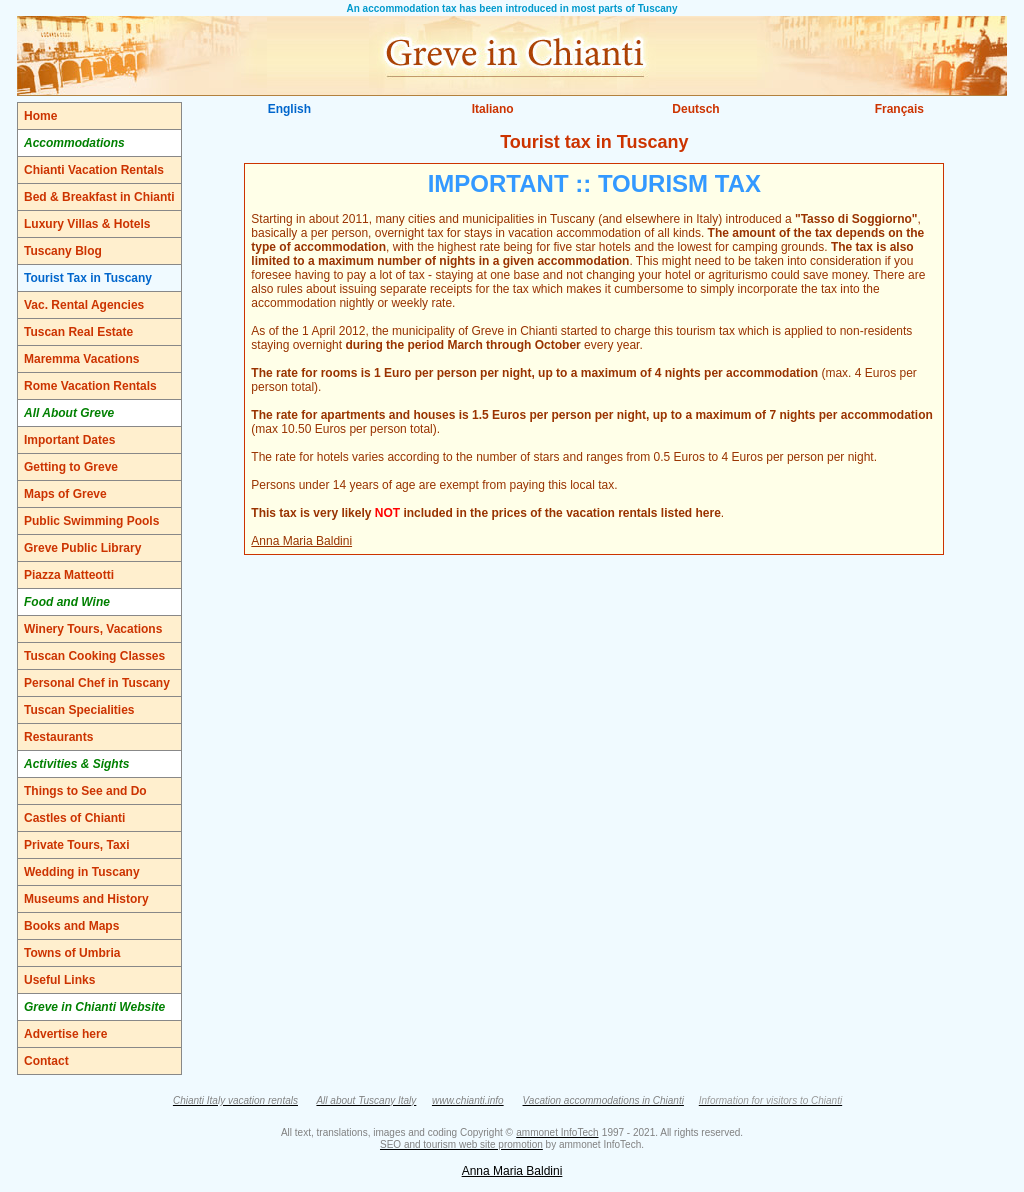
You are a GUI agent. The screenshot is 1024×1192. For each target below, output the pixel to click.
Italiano (493, 109)
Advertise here (65, 1034)
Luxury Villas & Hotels (87, 224)
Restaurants (58, 737)
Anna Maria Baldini (301, 541)
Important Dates (69, 440)
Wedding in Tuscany (82, 872)
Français (899, 109)
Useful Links (59, 980)
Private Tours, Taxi (77, 845)
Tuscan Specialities (79, 710)
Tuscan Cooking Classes (94, 656)
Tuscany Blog (63, 251)
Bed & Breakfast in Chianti (99, 197)
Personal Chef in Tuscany (97, 683)
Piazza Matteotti (69, 575)
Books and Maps (71, 926)
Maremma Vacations (81, 359)
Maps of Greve (65, 494)
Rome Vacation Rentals (90, 386)
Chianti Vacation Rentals (94, 170)
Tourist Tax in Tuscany (88, 278)
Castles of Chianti (74, 818)
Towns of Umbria (72, 953)
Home (40, 116)
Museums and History (86, 899)
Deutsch (695, 109)
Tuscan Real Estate (78, 332)
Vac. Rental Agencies (84, 305)
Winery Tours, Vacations (93, 629)
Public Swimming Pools (91, 521)
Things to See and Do (85, 791)
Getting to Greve (71, 467)
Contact (46, 1061)
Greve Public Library (82, 548)
